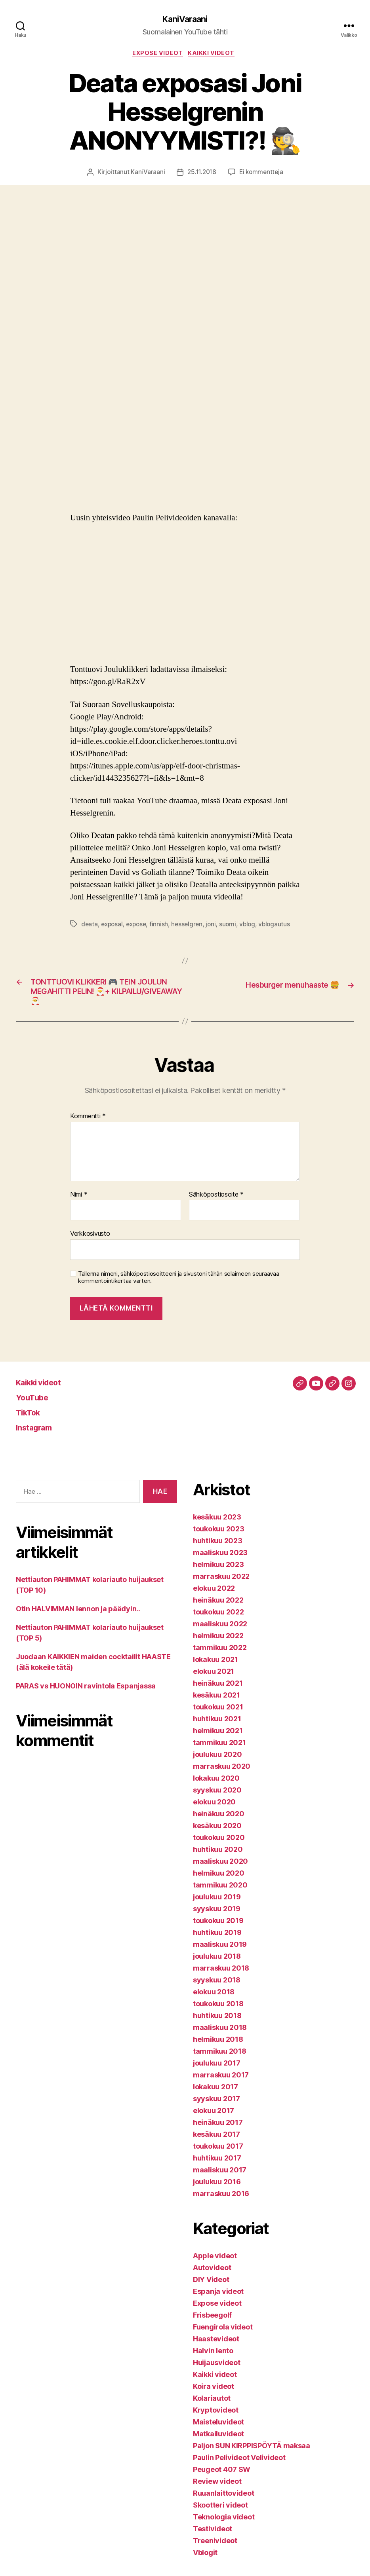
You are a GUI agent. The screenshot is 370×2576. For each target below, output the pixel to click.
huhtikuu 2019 (217, 1940)
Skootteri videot (220, 2513)
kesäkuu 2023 (217, 1525)
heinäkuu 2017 (218, 2130)
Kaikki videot (214, 55)
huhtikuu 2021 (217, 1726)
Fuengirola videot (222, 2335)
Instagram (38, 1435)
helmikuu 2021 (218, 1738)
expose (139, 926)
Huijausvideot (216, 2370)
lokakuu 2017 (215, 2094)
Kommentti (88, 1124)
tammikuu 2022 (220, 1655)
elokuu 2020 (214, 1810)
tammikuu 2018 (219, 2059)
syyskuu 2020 (217, 1798)
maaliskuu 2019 (220, 1952)
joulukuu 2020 (217, 1762)
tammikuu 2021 (219, 1750)
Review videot (217, 2489)
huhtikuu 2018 (217, 2023)
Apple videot (215, 2263)
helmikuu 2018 (218, 2047)
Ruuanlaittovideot (223, 2501)
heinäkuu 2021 (218, 1691)
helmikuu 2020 (218, 1881)
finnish (162, 926)
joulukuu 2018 (217, 1964)
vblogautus (281, 926)
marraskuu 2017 (221, 2083)
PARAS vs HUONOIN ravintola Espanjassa (86, 1694)
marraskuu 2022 (221, 1584)
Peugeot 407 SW (221, 2477)
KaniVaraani (185, 20)
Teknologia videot (223, 2525)
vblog (253, 926)
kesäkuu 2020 (217, 1833)
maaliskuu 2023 (220, 1560)
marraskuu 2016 (221, 2201)
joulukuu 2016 (217, 2189)
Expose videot (157, 55)
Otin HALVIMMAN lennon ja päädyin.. (78, 1617)
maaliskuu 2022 (220, 1632)
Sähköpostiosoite (216, 1202)
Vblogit (205, 2560)
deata (89, 926)
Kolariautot (212, 2406)
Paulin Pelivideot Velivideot (239, 2465)
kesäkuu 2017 (216, 2142)
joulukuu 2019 (217, 1905)
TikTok (30, 1420)
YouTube (35, 1405)
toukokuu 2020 (219, 1845)
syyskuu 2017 (216, 2106)
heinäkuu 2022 (218, 1608)
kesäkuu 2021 (216, 1703)
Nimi (78, 1202)
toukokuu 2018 (218, 2011)
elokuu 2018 (214, 2000)
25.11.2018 (200, 174)
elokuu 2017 (213, 2118)
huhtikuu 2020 (218, 1857)
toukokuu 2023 (218, 1537)
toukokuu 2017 (218, 2154)
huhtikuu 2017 (217, 2166)
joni (216, 926)
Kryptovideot (215, 2418)
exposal (112, 926)
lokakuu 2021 (215, 1667)
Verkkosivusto (90, 1242)
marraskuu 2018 (221, 1976)
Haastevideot (216, 2347)
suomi (233, 926)
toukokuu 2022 (218, 1620)
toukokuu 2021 (218, 1715)
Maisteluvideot (218, 2430)
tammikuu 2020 (220, 1893)
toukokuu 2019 (218, 1928)
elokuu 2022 (214, 1596)
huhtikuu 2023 (217, 1548)
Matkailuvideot (218, 2442)
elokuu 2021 (213, 1679)
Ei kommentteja (262, 174)
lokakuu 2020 (216, 1786)
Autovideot (212, 2275)
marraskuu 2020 (221, 1774)
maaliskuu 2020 (220, 1869)
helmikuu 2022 (218, 1643)
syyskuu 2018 (216, 1988)
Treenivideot (215, 2548)
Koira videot (213, 2394)
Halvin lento (213, 2358)
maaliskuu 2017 (219, 2178)
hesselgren (191, 926)
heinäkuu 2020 (218, 1821)
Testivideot (212, 2536)
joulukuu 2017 (216, 2071)
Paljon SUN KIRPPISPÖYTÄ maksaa (251, 2453)
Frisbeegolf (212, 2323)
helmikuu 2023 (218, 1572)
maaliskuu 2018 (220, 2035)
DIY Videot (211, 2287)
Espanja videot (218, 2299)
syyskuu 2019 (216, 1916)
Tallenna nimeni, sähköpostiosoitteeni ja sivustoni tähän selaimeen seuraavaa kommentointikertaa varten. (178, 1285)
